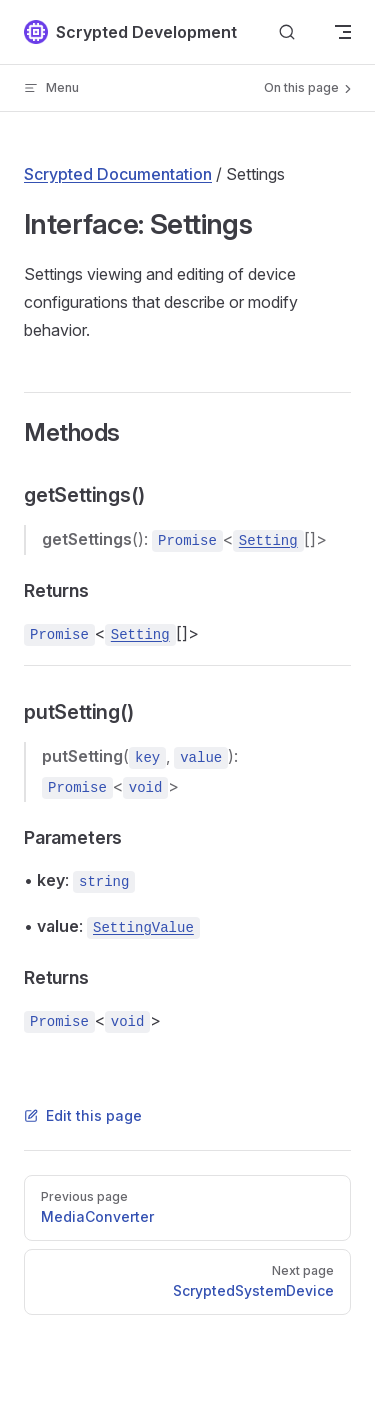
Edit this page (83, 1115)
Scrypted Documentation (118, 174)
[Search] (287, 32)
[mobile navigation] (343, 32)
